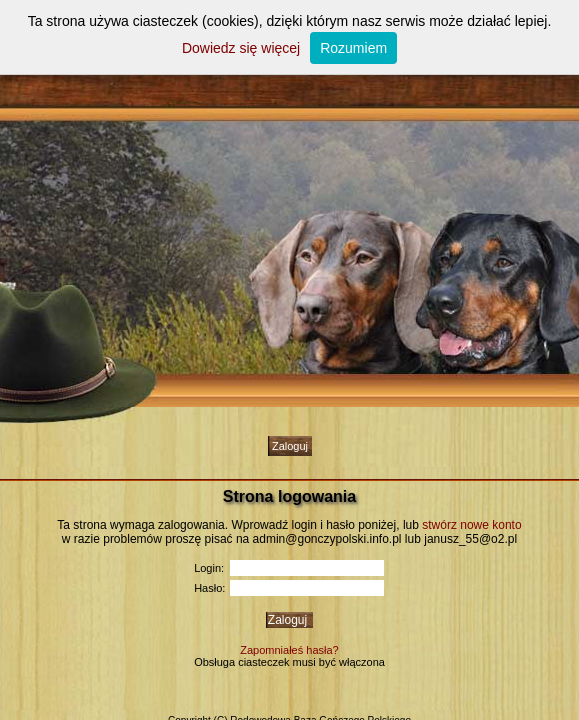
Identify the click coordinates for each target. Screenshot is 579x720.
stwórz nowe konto (471, 525)
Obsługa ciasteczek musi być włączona (289, 662)
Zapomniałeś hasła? (289, 650)
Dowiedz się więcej (241, 48)
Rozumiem (353, 48)
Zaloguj (290, 446)
